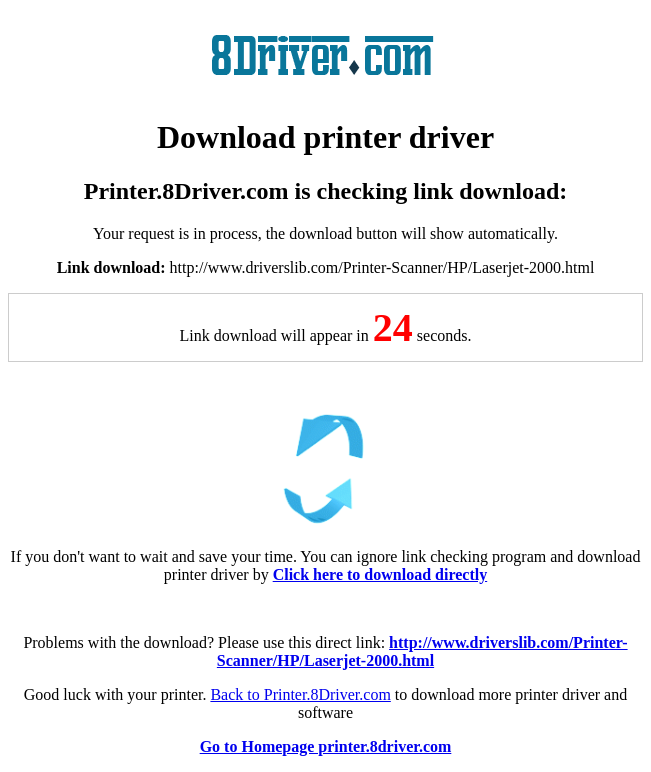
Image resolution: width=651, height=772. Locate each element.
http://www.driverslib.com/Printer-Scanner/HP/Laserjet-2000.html (422, 651)
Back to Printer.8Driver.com (300, 694)
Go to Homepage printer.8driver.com (326, 746)
